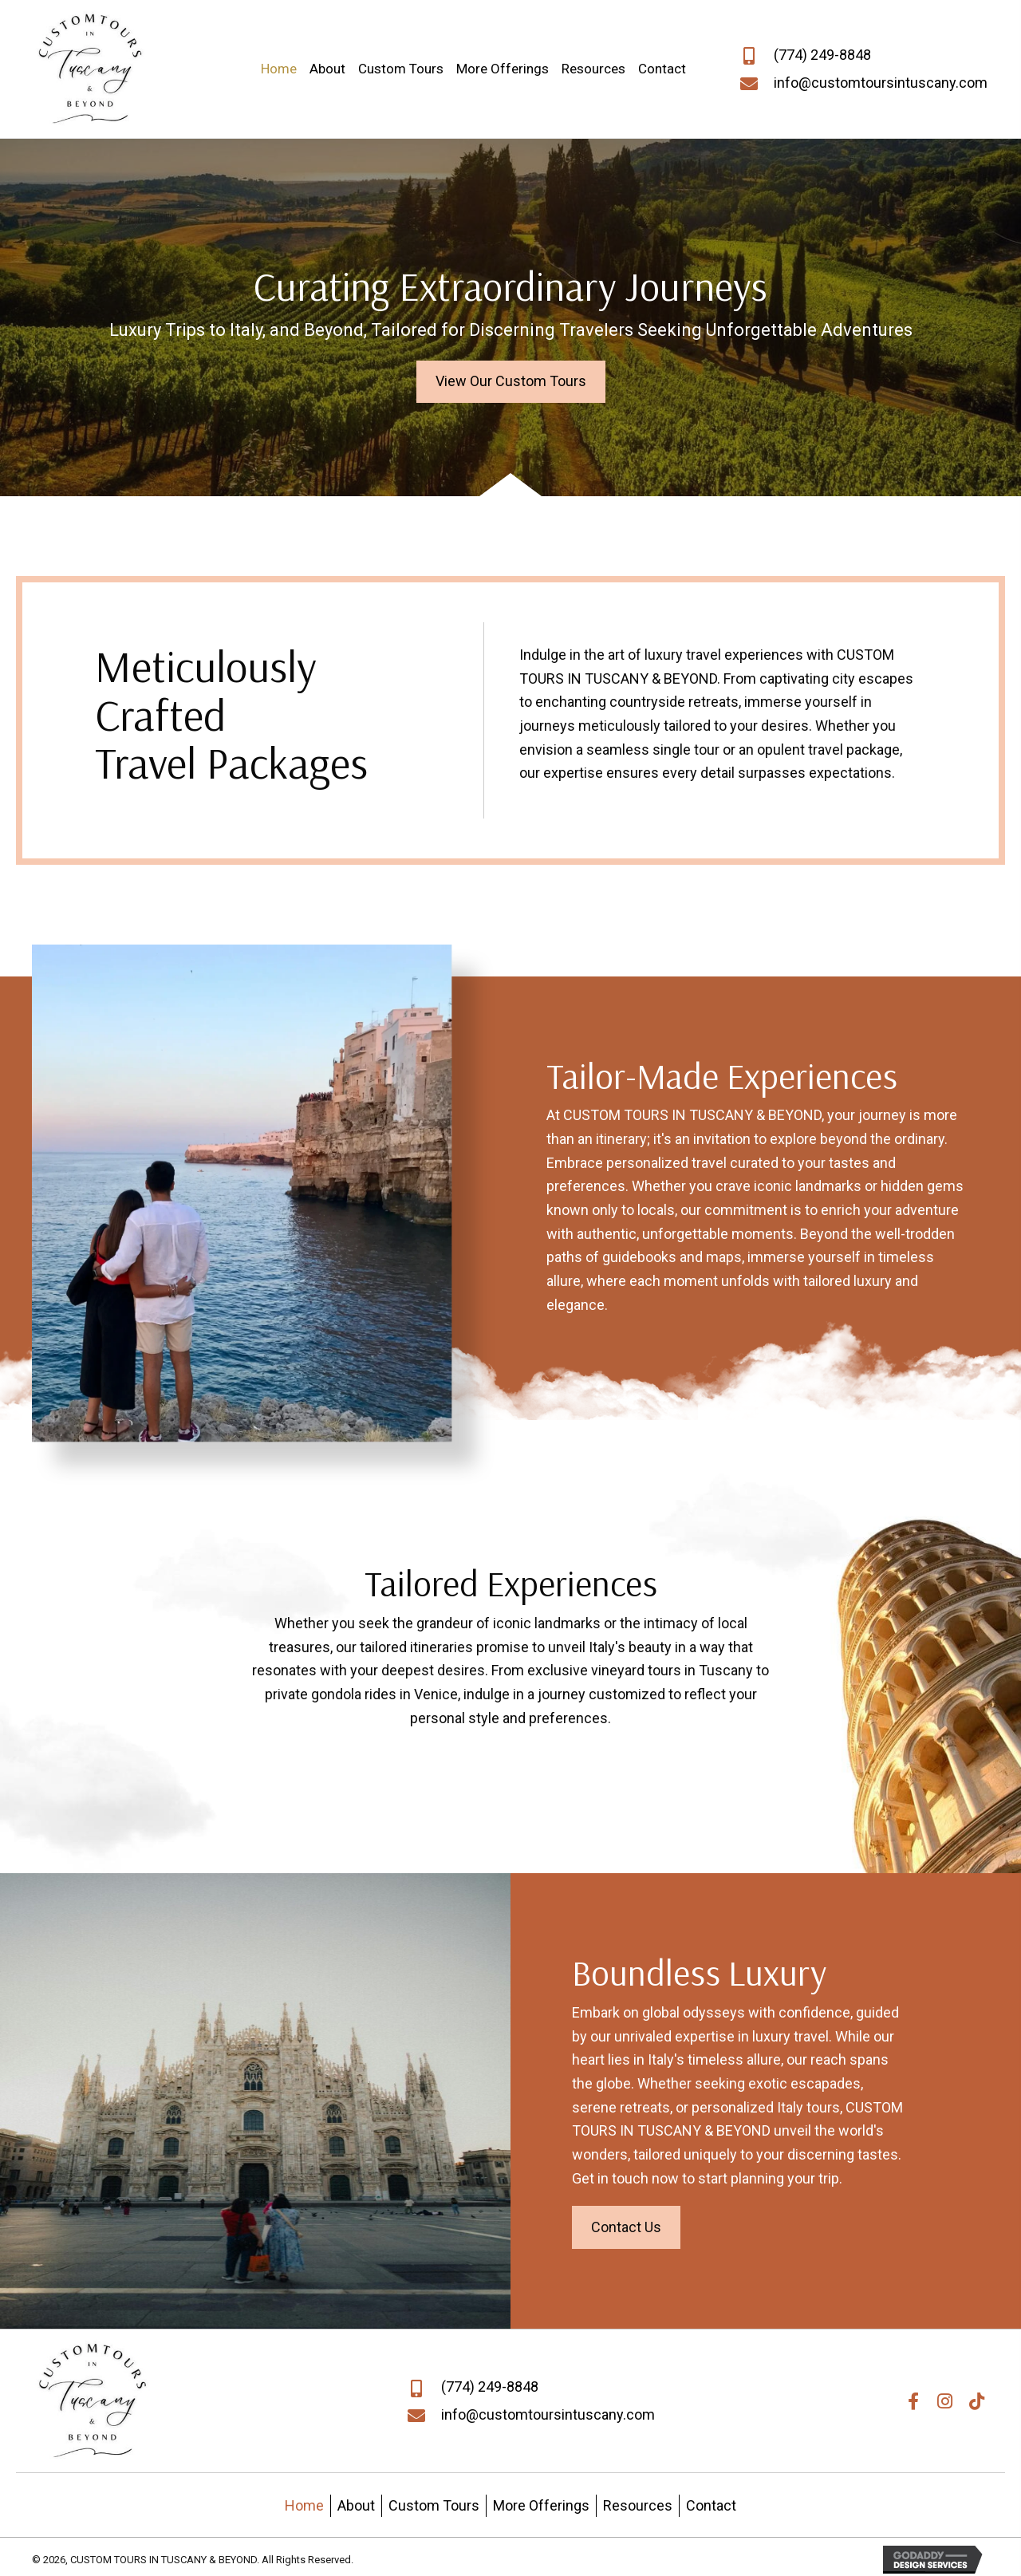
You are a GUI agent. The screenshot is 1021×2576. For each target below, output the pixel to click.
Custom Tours (433, 2505)
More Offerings (541, 2505)
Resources (637, 2505)
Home (304, 2505)
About (356, 2505)
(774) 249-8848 (822, 54)
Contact (711, 2505)
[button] (510, 382)
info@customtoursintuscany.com (880, 82)
